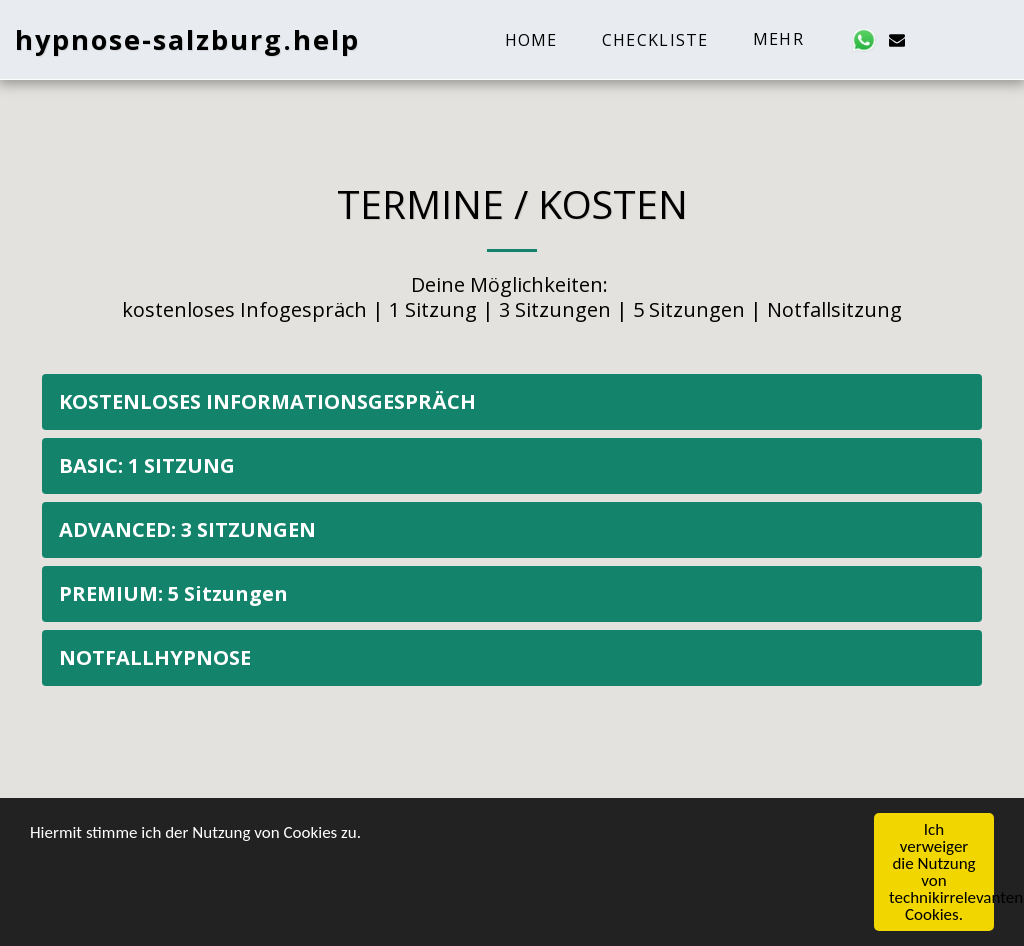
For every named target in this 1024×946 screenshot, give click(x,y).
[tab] (512, 402)
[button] (864, 40)
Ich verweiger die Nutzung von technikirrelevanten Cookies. (941, 873)
